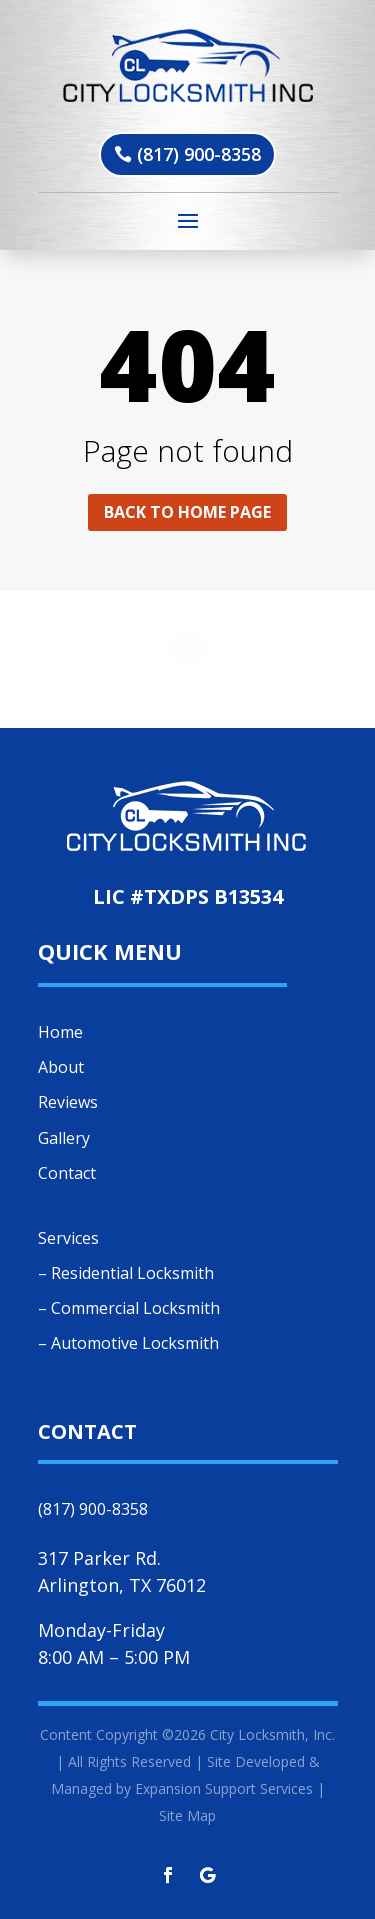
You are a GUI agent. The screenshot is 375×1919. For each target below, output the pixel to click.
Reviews (68, 1102)
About (61, 1067)
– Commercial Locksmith (129, 1308)
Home (60, 1032)
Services (68, 1238)
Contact (67, 1173)
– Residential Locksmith (126, 1273)
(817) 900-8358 (199, 154)
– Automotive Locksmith (128, 1343)
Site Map (187, 1815)
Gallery (64, 1138)
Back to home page (187, 512)
